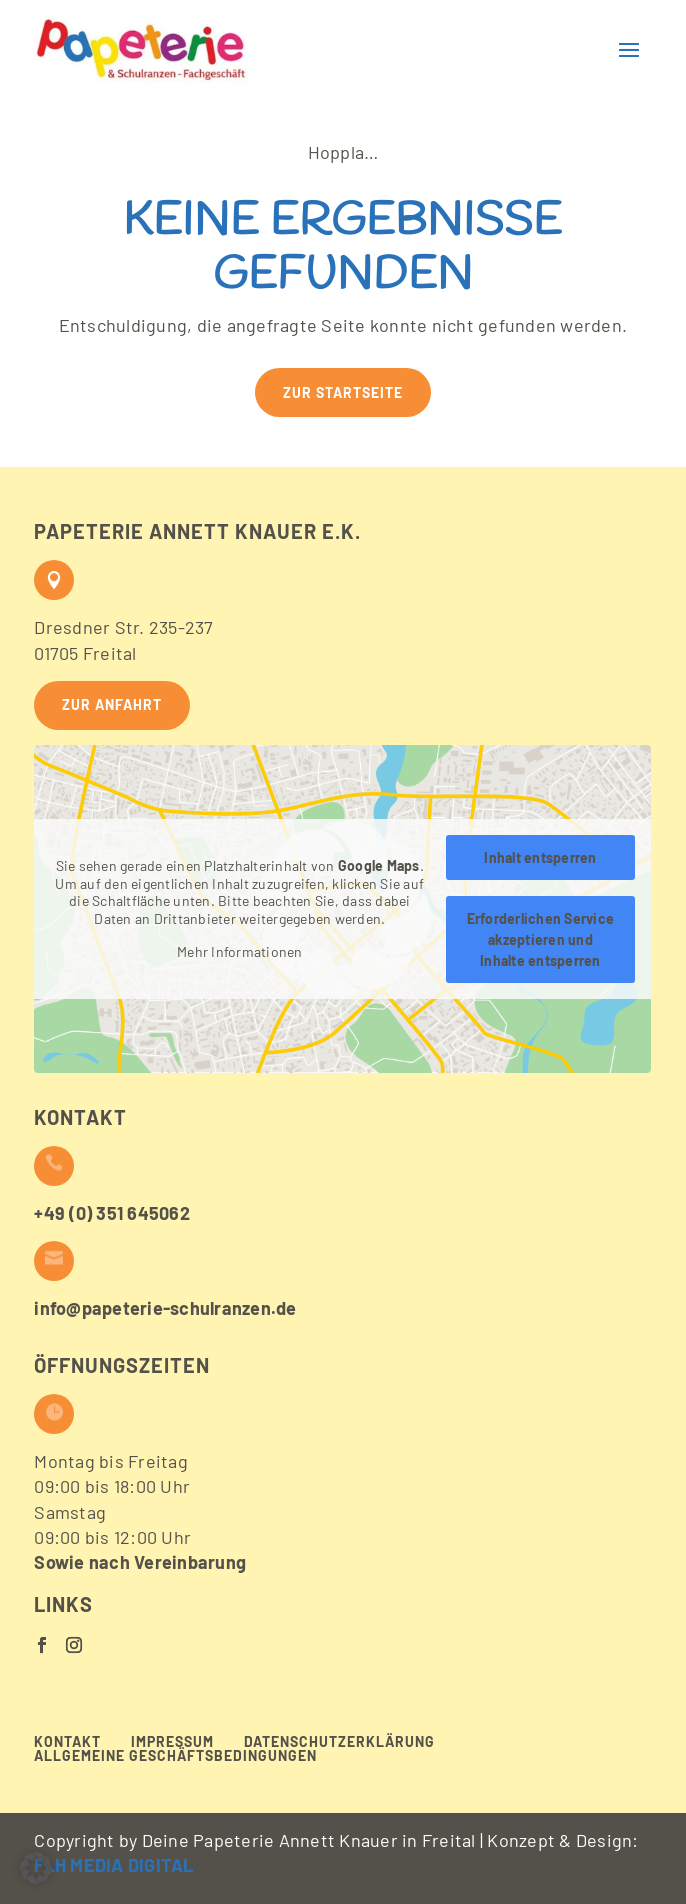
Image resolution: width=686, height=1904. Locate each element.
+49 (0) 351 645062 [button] (112, 1213)
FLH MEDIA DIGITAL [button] (113, 1865)
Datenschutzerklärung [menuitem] (339, 1742)
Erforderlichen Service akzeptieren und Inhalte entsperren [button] (541, 939)
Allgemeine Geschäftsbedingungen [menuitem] (175, 1756)
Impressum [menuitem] (172, 1742)
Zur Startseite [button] (343, 392)
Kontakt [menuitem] (67, 1742)
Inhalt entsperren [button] (541, 857)
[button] (141, 50)
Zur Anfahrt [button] (112, 704)
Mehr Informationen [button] (240, 951)
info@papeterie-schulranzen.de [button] (165, 1308)
